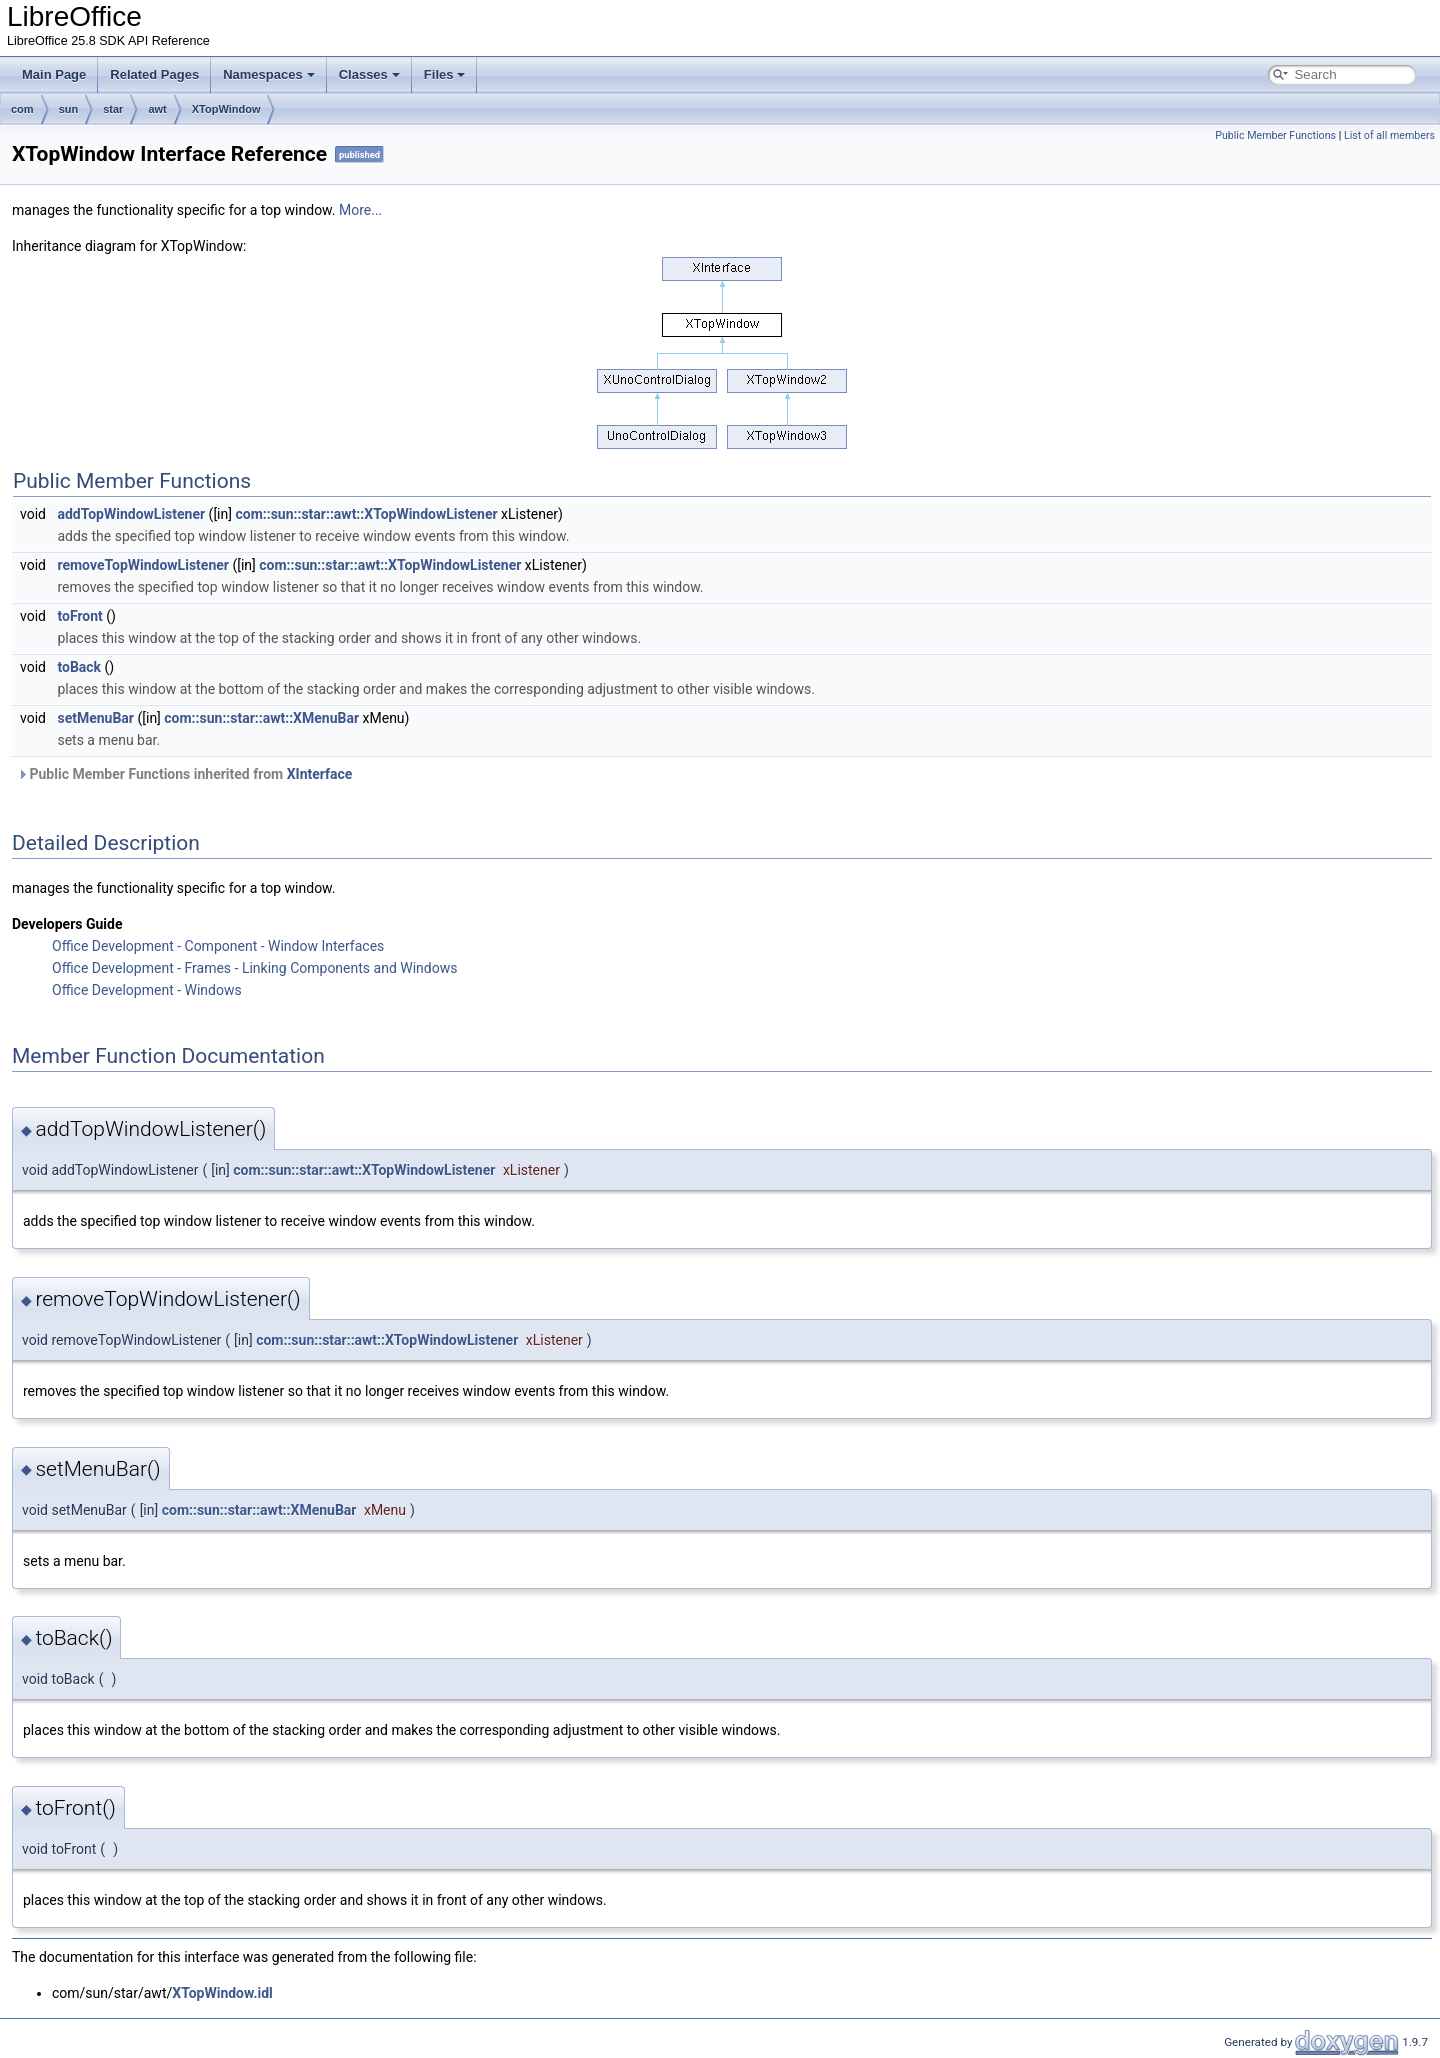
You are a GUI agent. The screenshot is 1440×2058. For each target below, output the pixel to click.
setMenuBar (95, 718)
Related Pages (154, 74)
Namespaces (269, 74)
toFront (79, 616)
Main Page (54, 74)
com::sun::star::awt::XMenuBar (261, 718)
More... (360, 210)
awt (157, 109)
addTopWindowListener (131, 514)
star (113, 109)
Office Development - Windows (147, 990)
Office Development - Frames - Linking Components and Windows (254, 968)
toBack (79, 667)
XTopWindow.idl (222, 1993)
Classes (369, 74)
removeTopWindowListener (143, 565)
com (22, 109)
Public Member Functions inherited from (184, 774)
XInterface (320, 774)
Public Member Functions (1275, 135)
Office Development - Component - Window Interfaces (218, 946)
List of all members (1389, 135)
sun (69, 109)
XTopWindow (226, 109)
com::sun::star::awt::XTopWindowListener (366, 514)
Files (445, 74)
